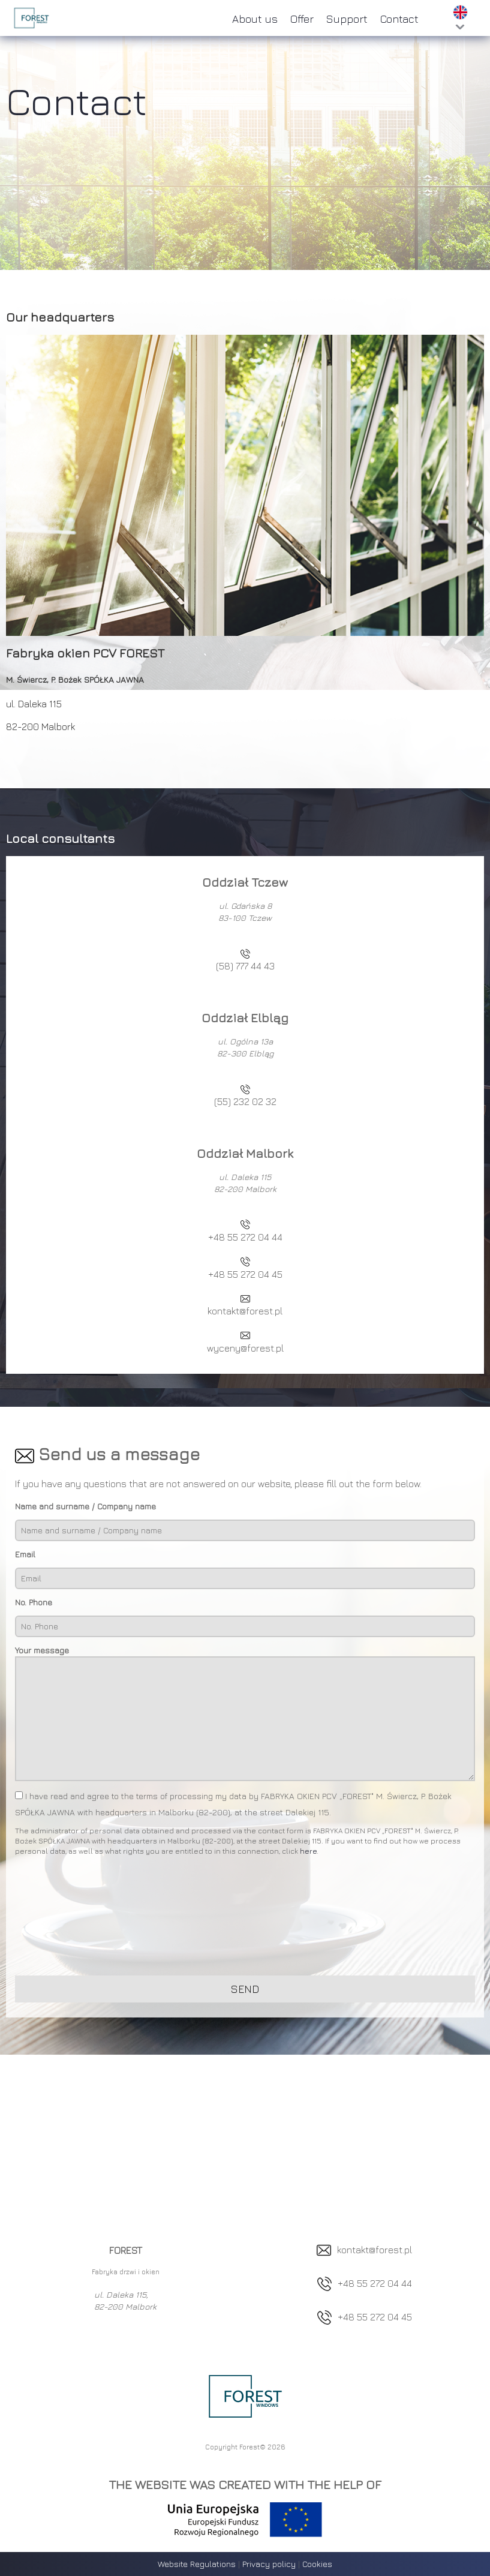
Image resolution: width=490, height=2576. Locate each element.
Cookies (317, 2564)
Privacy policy (269, 2564)
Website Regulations (197, 2564)
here (308, 1851)
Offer (302, 19)
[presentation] (106, 1919)
